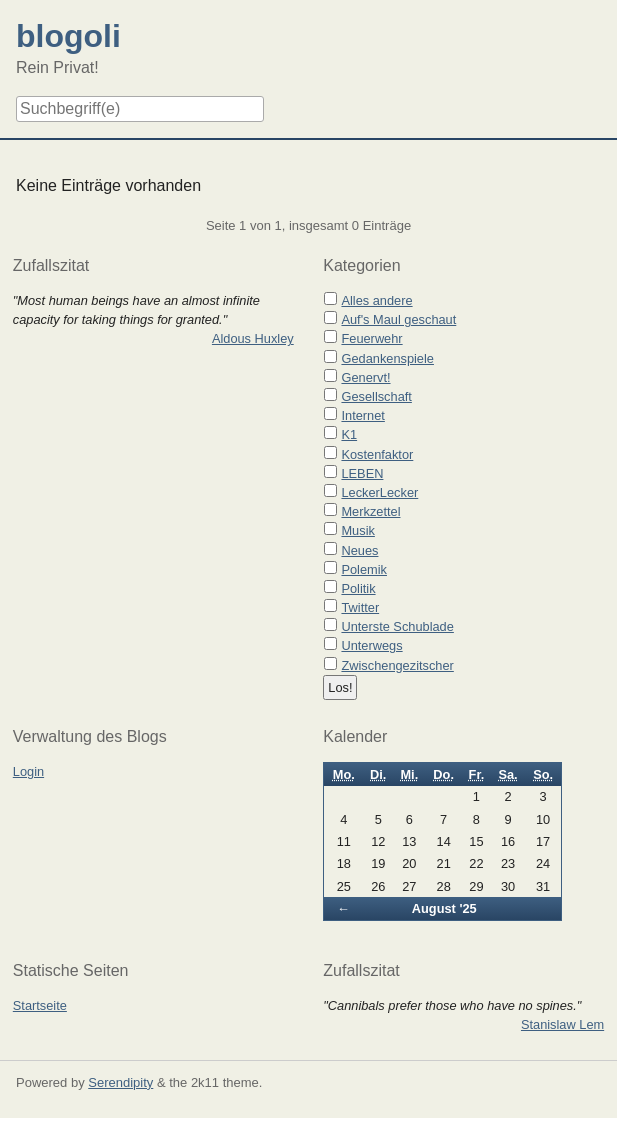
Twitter (360, 607)
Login (28, 771)
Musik (357, 530)
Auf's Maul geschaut (398, 319)
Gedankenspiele (387, 358)
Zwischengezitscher (397, 665)
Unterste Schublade (397, 626)
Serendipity (120, 1082)
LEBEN (362, 473)
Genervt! (365, 377)
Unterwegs (371, 645)
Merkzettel (370, 511)
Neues (359, 550)
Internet (362, 415)
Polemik (364, 569)
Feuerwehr (371, 338)
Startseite (40, 1005)
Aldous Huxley (253, 338)
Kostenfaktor (377, 454)
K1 (349, 434)
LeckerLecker (379, 492)
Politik (358, 588)
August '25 (444, 908)
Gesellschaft (376, 396)
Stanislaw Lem (562, 1024)
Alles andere (376, 300)
